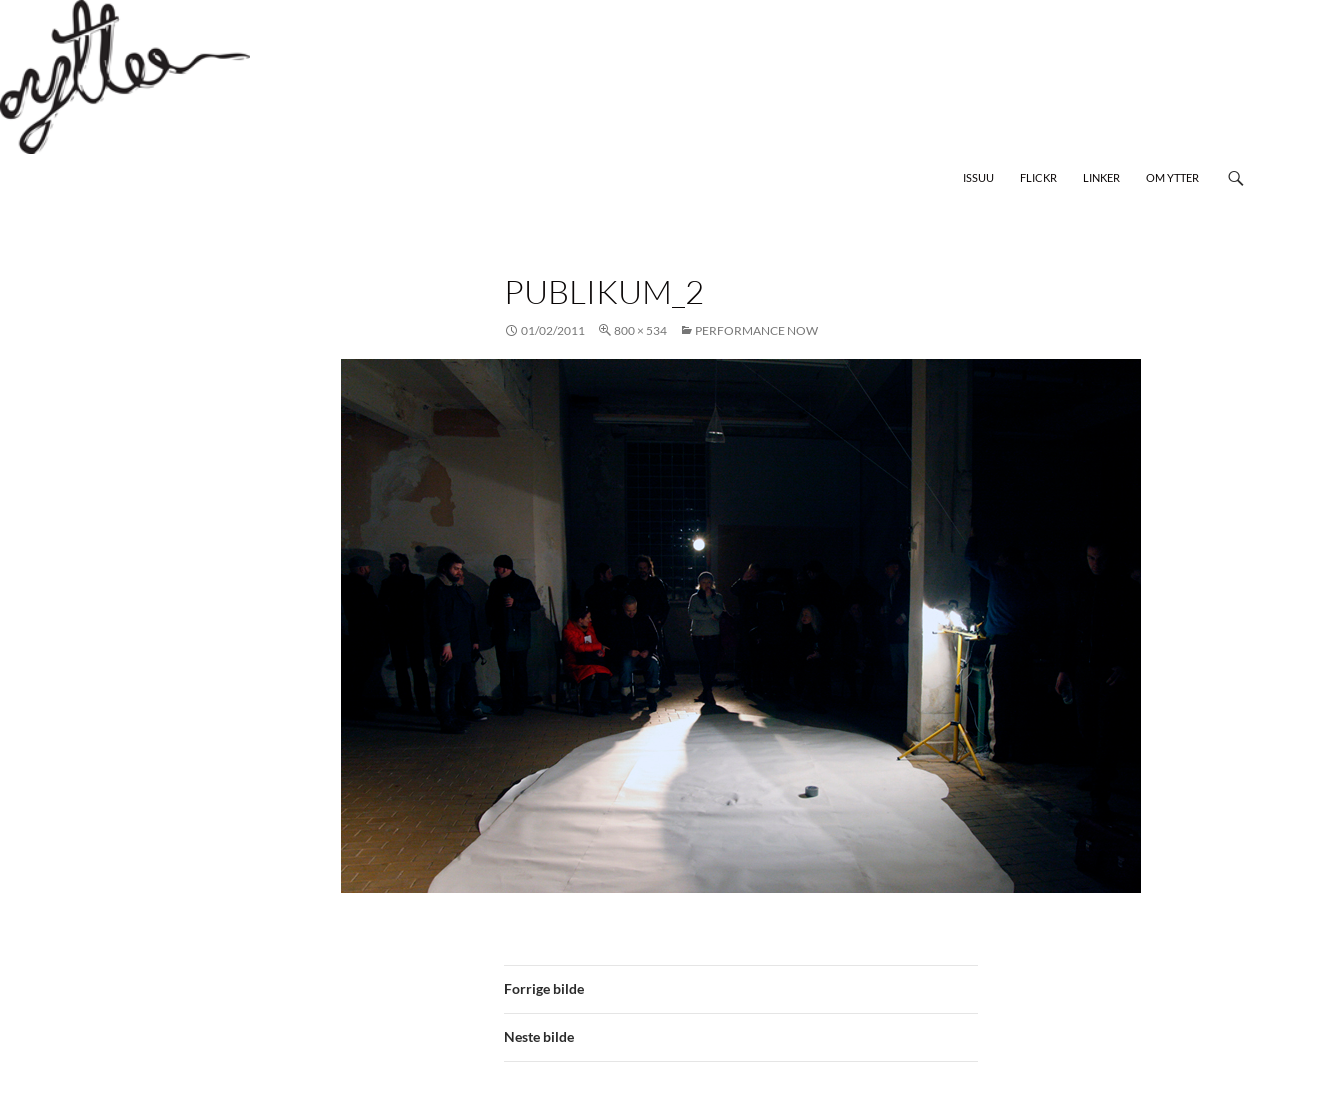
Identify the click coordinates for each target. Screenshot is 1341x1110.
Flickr (1038, 177)
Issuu (978, 177)
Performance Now (756, 330)
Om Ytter (1172, 177)
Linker (1101, 177)
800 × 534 (640, 330)
